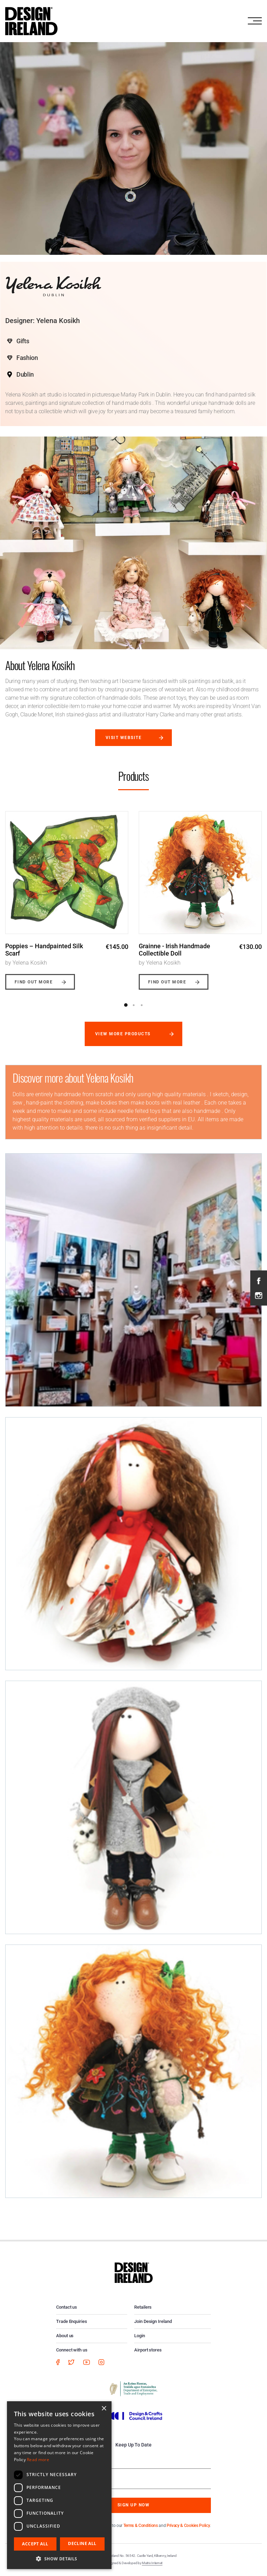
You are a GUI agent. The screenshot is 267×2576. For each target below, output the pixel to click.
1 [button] (126, 1005)
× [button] (103, 2408)
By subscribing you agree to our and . (139, 2525)
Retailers (143, 2307)
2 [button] (134, 1005)
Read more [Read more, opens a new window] (38, 2460)
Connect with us (71, 2350)
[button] (59, 2558)
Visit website (124, 737)
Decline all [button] (82, 2543)
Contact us (66, 2307)
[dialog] (59, 2485)
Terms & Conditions (140, 2525)
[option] (67, 895)
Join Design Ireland (153, 2321)
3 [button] (142, 1005)
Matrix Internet (152, 2563)
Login (139, 2335)
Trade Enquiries (71, 2321)
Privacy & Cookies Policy (188, 2525)
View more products (123, 1033)
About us (65, 2335)
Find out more (34, 982)
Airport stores (148, 2350)
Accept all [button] (35, 2544)
